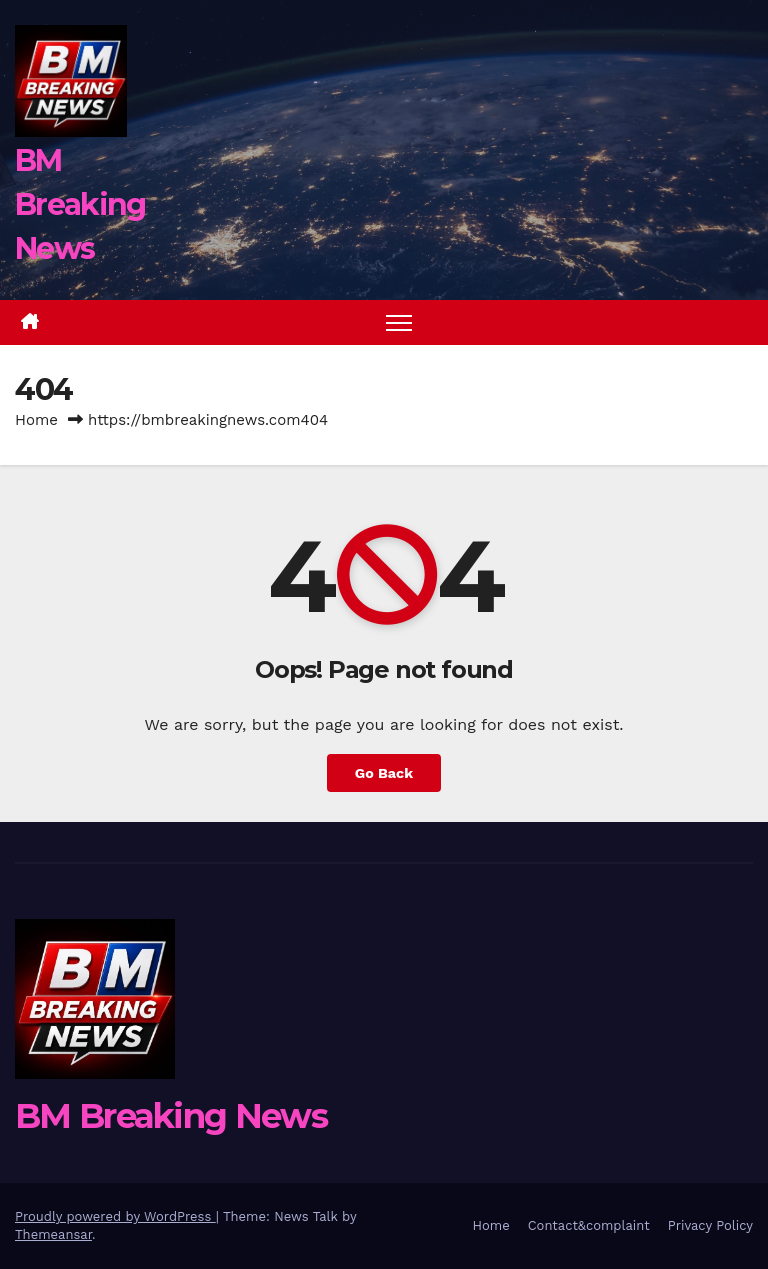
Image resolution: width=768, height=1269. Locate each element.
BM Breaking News (80, 204)
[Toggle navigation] (399, 322)
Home (36, 420)
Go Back (384, 773)
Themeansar (53, 1234)
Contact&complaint (589, 1225)
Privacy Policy (710, 1225)
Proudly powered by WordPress (115, 1216)
